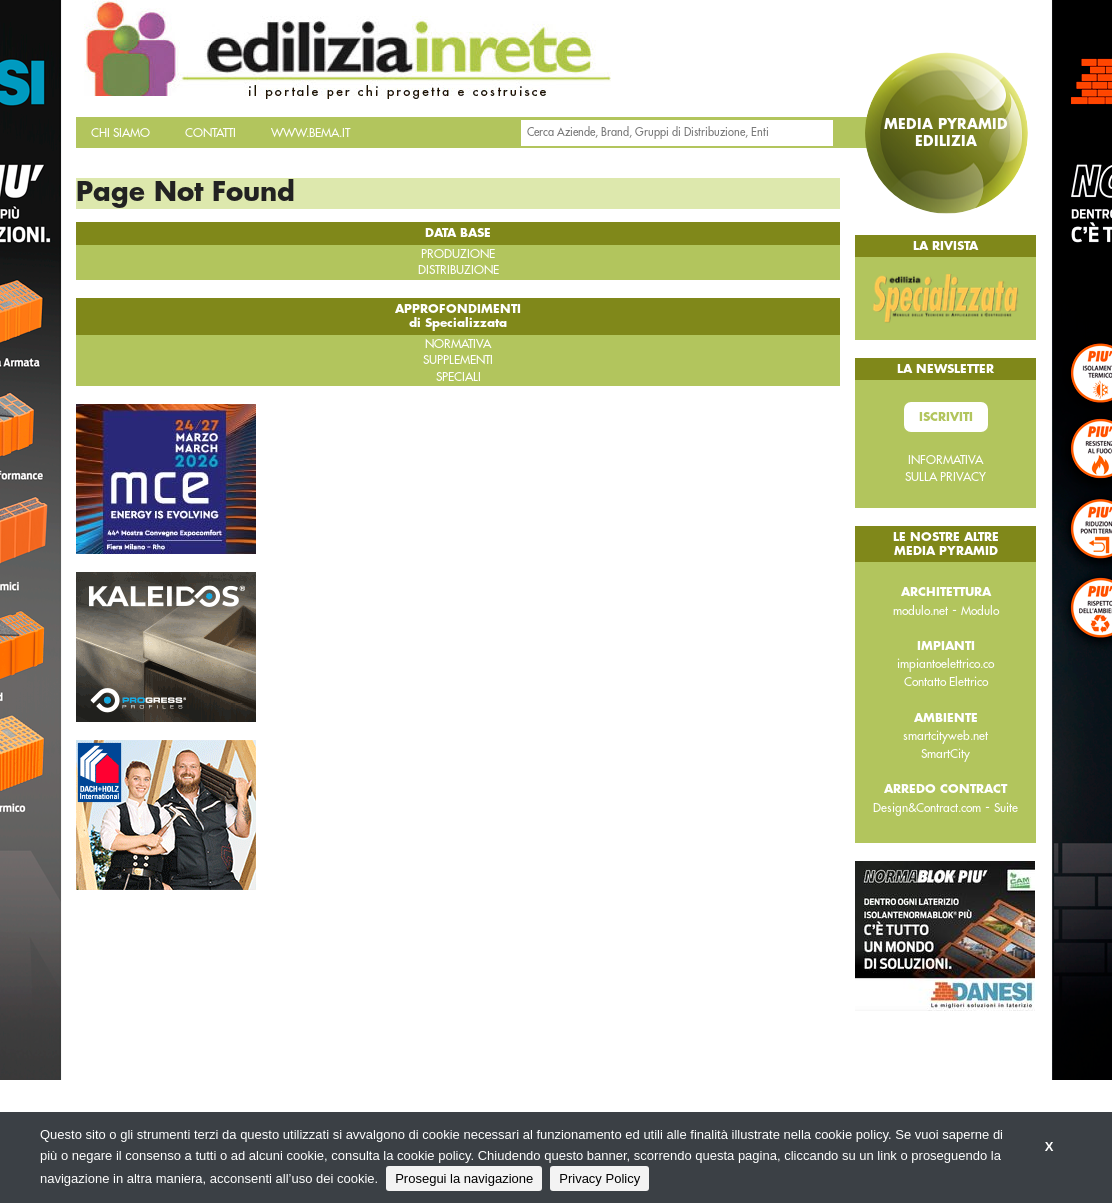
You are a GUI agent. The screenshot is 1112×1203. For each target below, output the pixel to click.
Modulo (980, 611)
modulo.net (920, 611)
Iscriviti (946, 417)
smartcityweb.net (945, 736)
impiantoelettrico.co (945, 664)
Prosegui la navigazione (464, 1178)
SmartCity (945, 754)
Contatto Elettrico (946, 682)
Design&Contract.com (927, 808)
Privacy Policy (599, 1178)
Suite (1006, 808)
